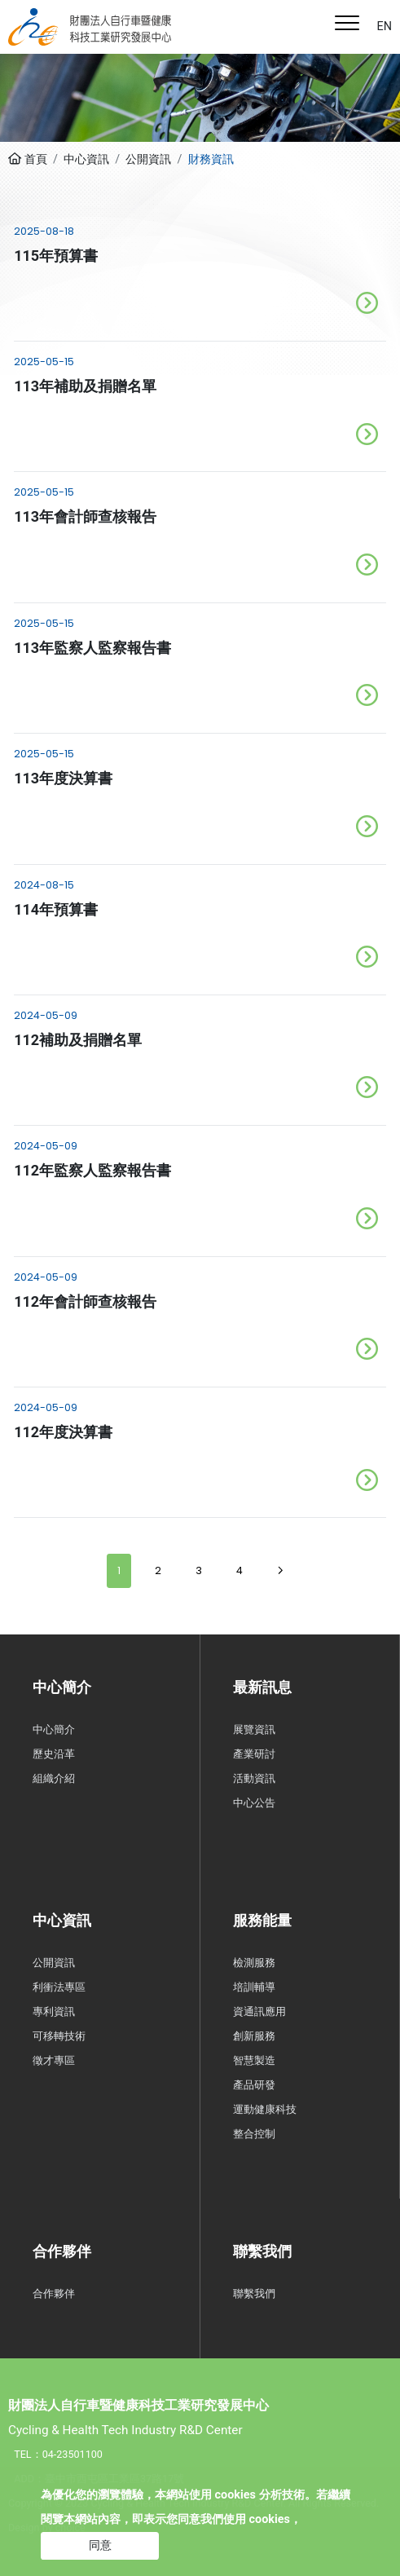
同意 (100, 2545)
